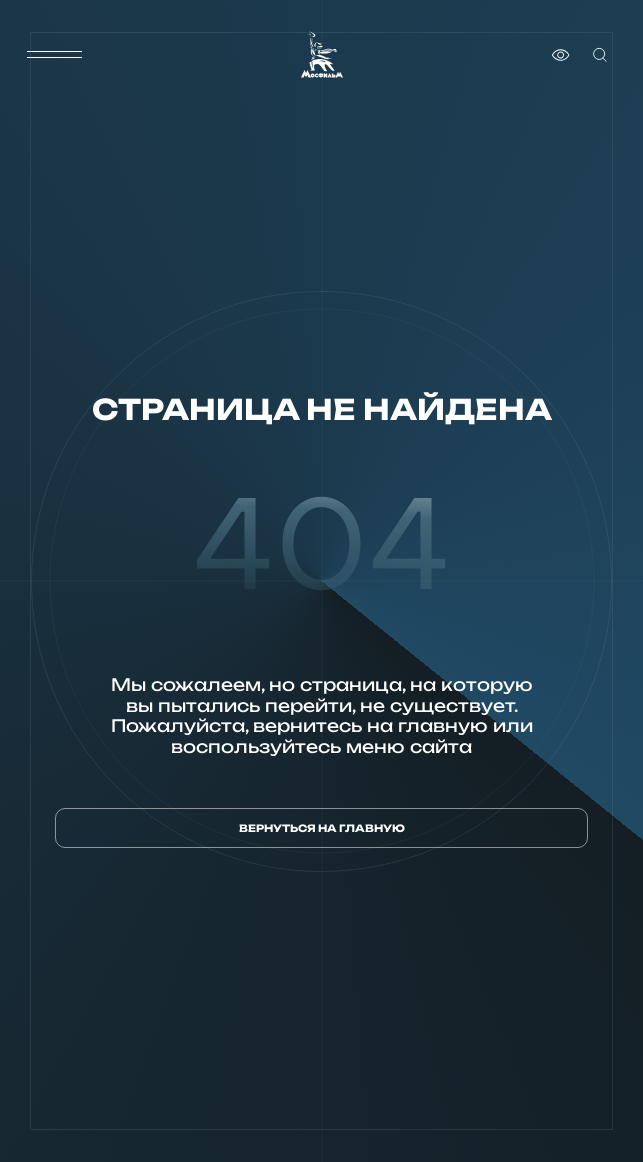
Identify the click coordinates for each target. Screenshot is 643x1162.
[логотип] (322, 54)
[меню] (54, 55)
